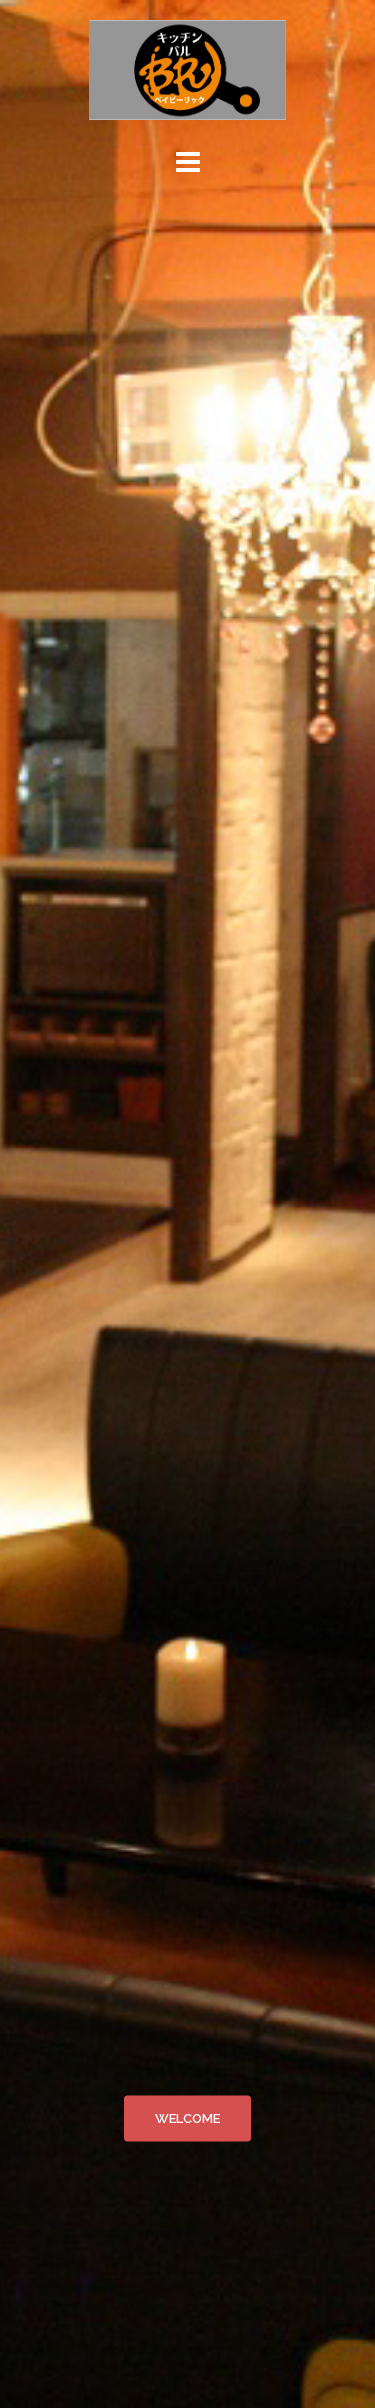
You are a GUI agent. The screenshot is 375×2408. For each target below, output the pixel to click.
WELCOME (187, 2118)
